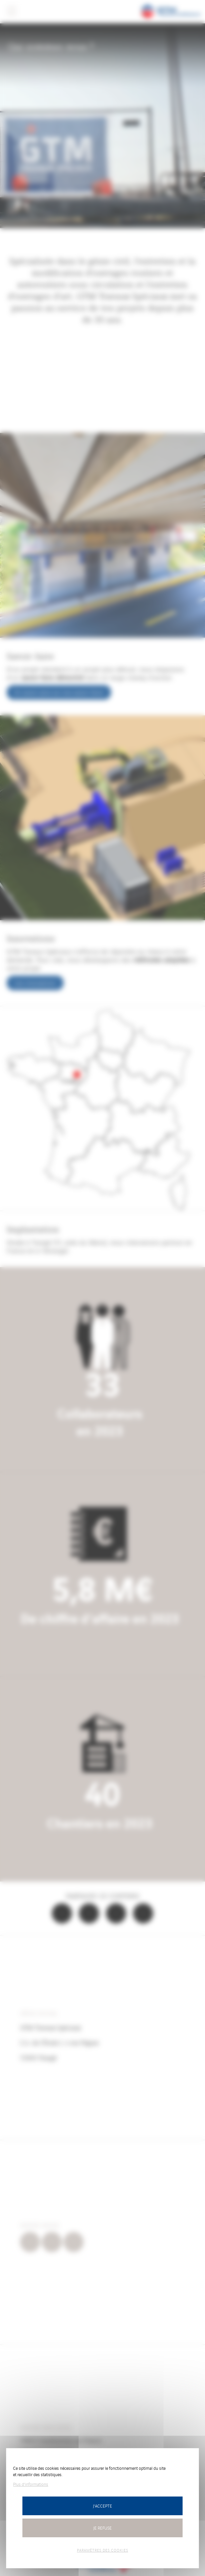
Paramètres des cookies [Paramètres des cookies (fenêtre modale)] (102, 2550)
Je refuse (102, 2528)
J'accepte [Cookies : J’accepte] (102, 2506)
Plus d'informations (30, 2484)
